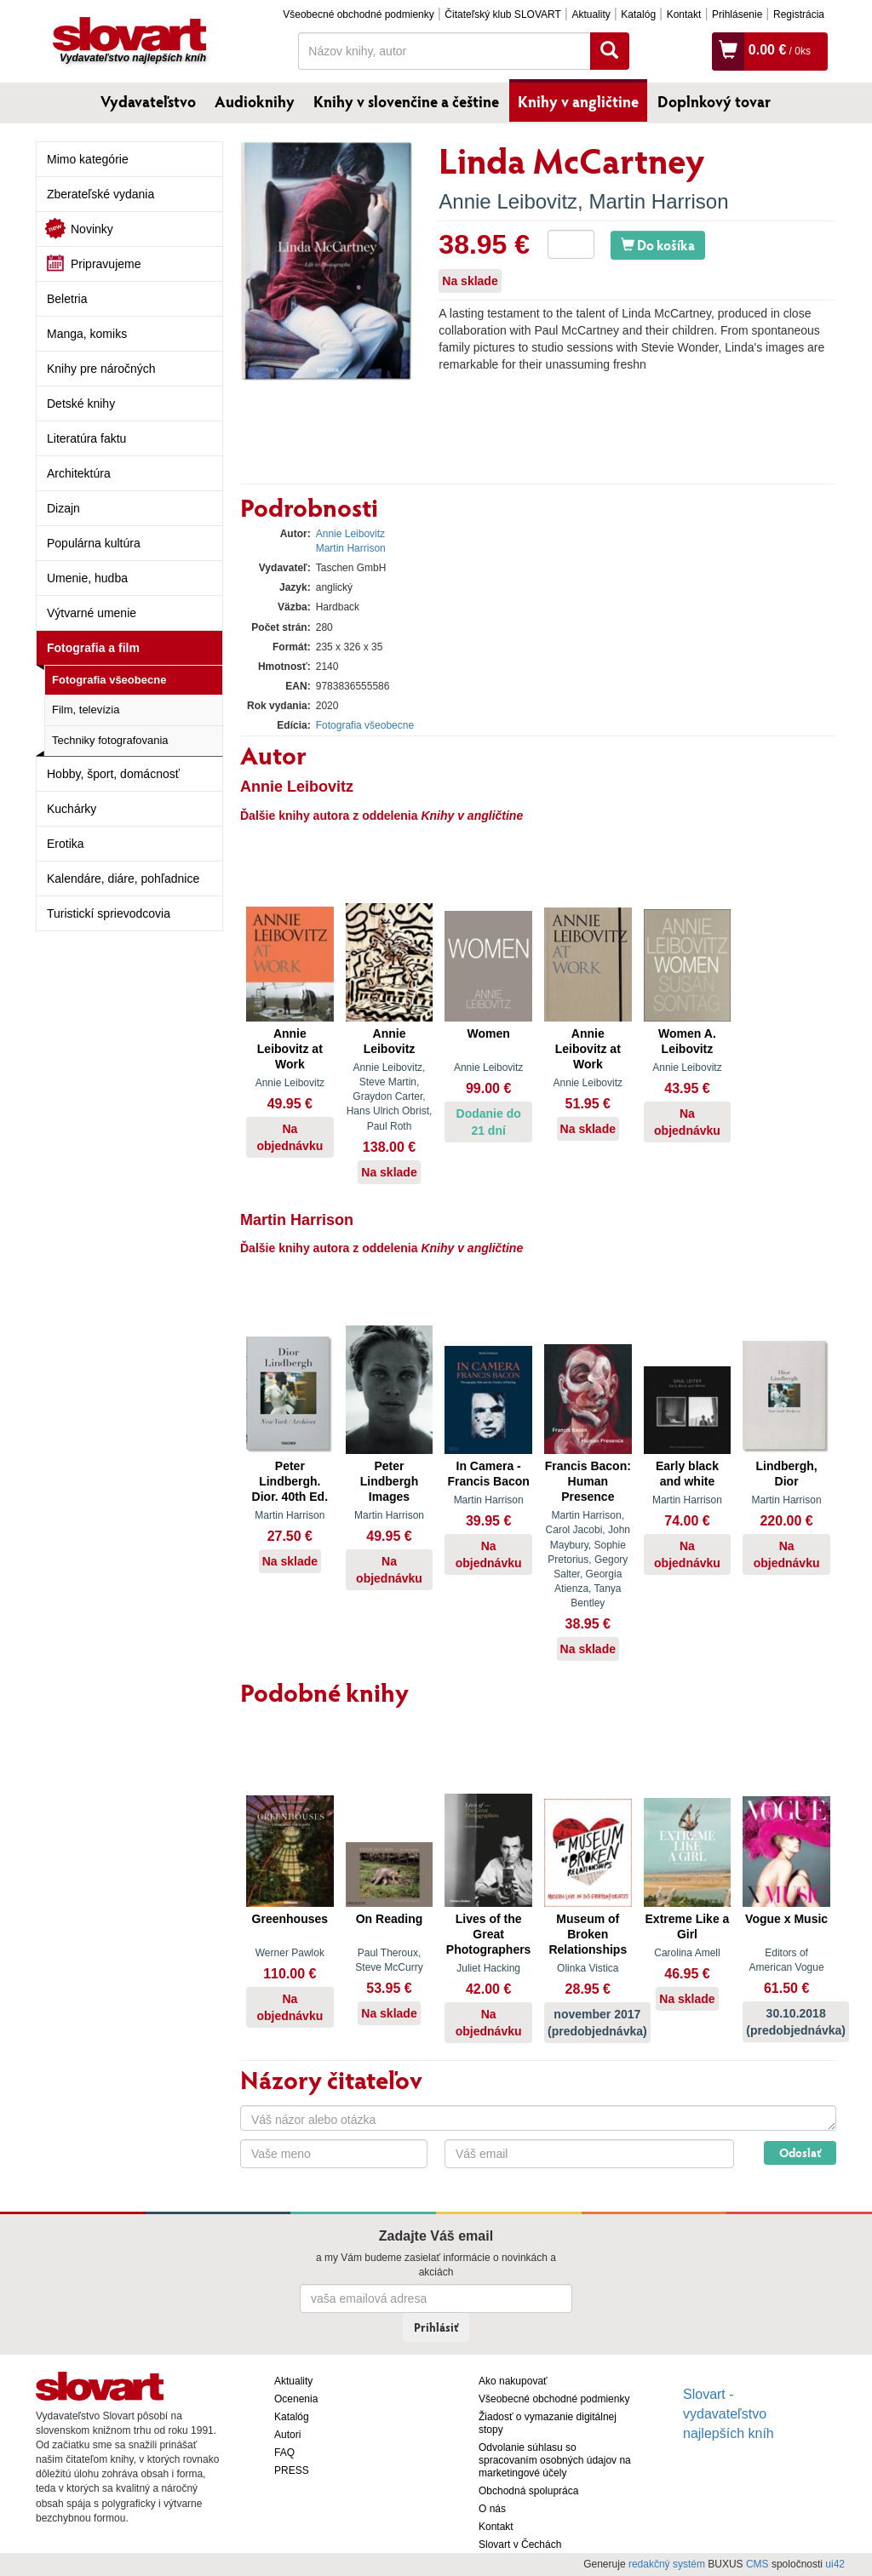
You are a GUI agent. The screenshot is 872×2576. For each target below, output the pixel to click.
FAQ (284, 2453)
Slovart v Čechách (520, 2544)
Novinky (92, 229)
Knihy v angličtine (578, 101)
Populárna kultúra (94, 543)
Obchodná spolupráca (528, 2491)
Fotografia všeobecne (109, 679)
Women (488, 1033)
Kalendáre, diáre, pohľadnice (123, 878)
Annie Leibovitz (508, 201)
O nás (492, 2509)
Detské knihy (81, 403)
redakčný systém (666, 2564)
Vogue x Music (786, 1919)
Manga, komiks (87, 334)
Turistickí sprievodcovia (108, 913)
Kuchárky (71, 809)
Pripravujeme (106, 264)
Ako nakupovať (513, 2381)
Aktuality (590, 14)
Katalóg (638, 14)
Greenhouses (290, 1919)
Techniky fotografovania (110, 740)
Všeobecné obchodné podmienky (358, 14)
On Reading (389, 1919)
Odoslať (800, 2152)
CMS (757, 2564)
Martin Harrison (658, 201)
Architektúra (79, 473)
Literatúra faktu (86, 438)
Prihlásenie (737, 14)
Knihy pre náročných (101, 368)
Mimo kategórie (88, 159)
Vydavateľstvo (148, 101)
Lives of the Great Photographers (488, 1934)
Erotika (65, 843)
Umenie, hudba (87, 578)
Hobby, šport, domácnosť (113, 774)
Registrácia (798, 14)
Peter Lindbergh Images (389, 1481)
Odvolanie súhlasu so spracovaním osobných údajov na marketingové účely (555, 2460)
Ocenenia (296, 2399)
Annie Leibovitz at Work (290, 1049)
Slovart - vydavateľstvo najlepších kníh (728, 2414)
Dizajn (63, 508)
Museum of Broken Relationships (587, 1934)
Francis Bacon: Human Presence (588, 1481)
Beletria (67, 299)
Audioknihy (255, 101)
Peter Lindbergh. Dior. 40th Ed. (290, 1481)
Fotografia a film (93, 648)
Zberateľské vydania (100, 194)
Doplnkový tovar (714, 101)
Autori (287, 2435)
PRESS (291, 2470)
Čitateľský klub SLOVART (502, 14)
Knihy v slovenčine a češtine (406, 101)
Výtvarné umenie (91, 613)
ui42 (835, 2564)
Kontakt (684, 14)
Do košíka (658, 245)
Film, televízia (85, 709)
